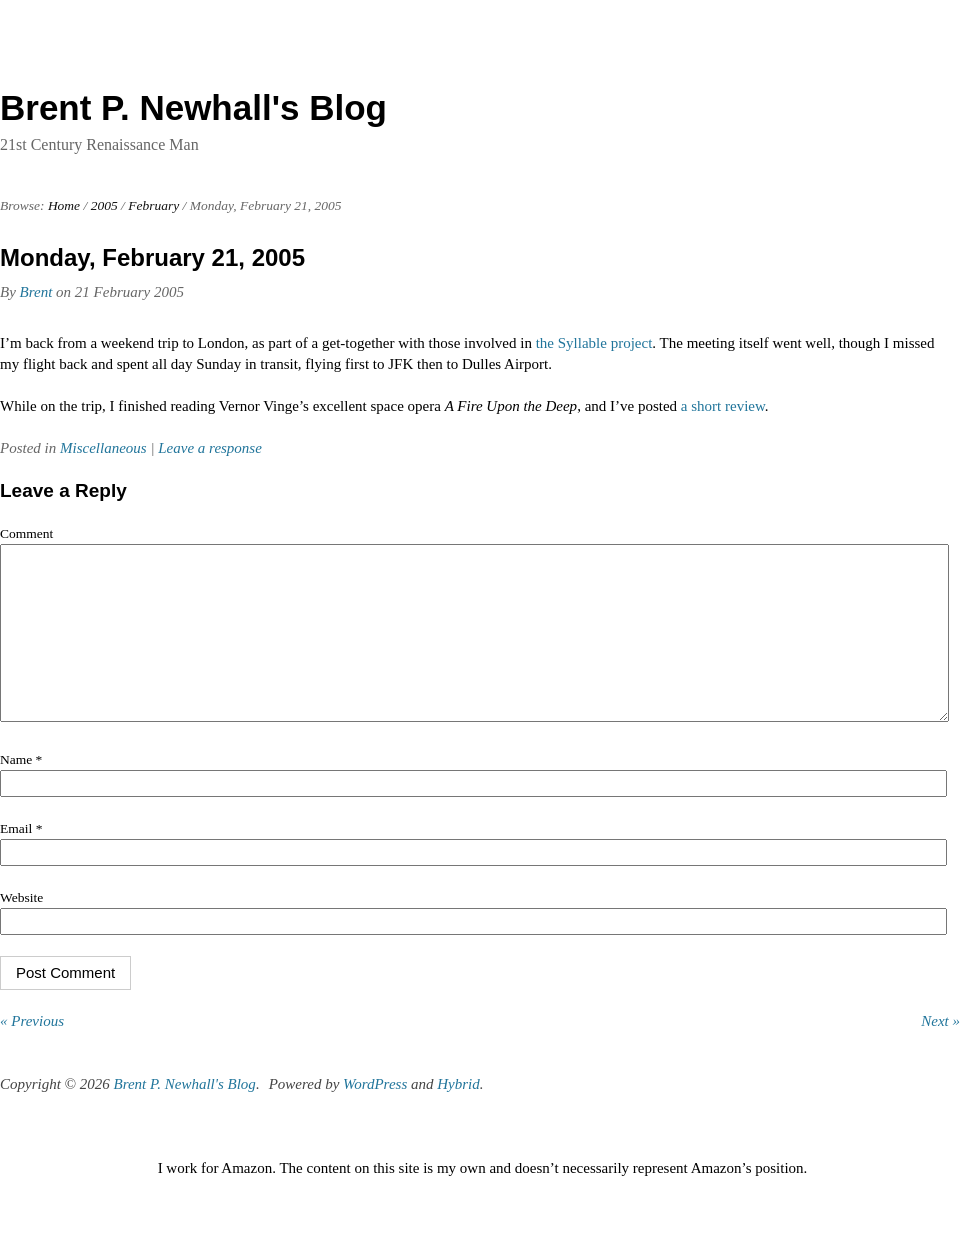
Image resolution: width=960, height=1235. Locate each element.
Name (21, 789)
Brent (36, 292)
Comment (26, 533)
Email (21, 858)
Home (64, 205)
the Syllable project (594, 343)
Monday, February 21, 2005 (152, 257)
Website (21, 927)
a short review (723, 406)
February (153, 205)
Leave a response (210, 448)
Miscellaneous (103, 448)
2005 (104, 205)
